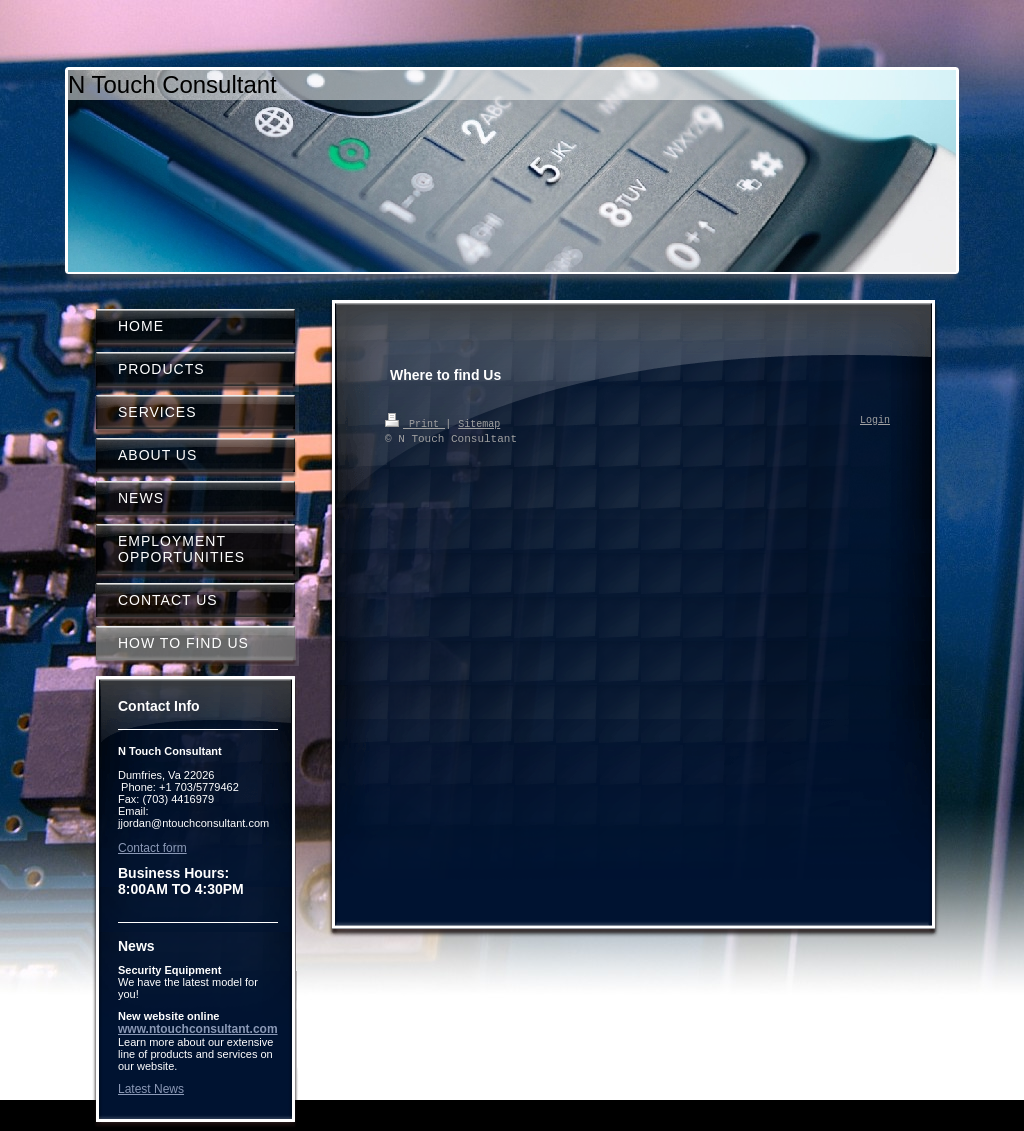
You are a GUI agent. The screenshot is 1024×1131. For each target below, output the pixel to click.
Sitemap (479, 423)
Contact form (152, 848)
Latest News (151, 1089)
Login (875, 421)
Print (415, 423)
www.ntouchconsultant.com (198, 1029)
